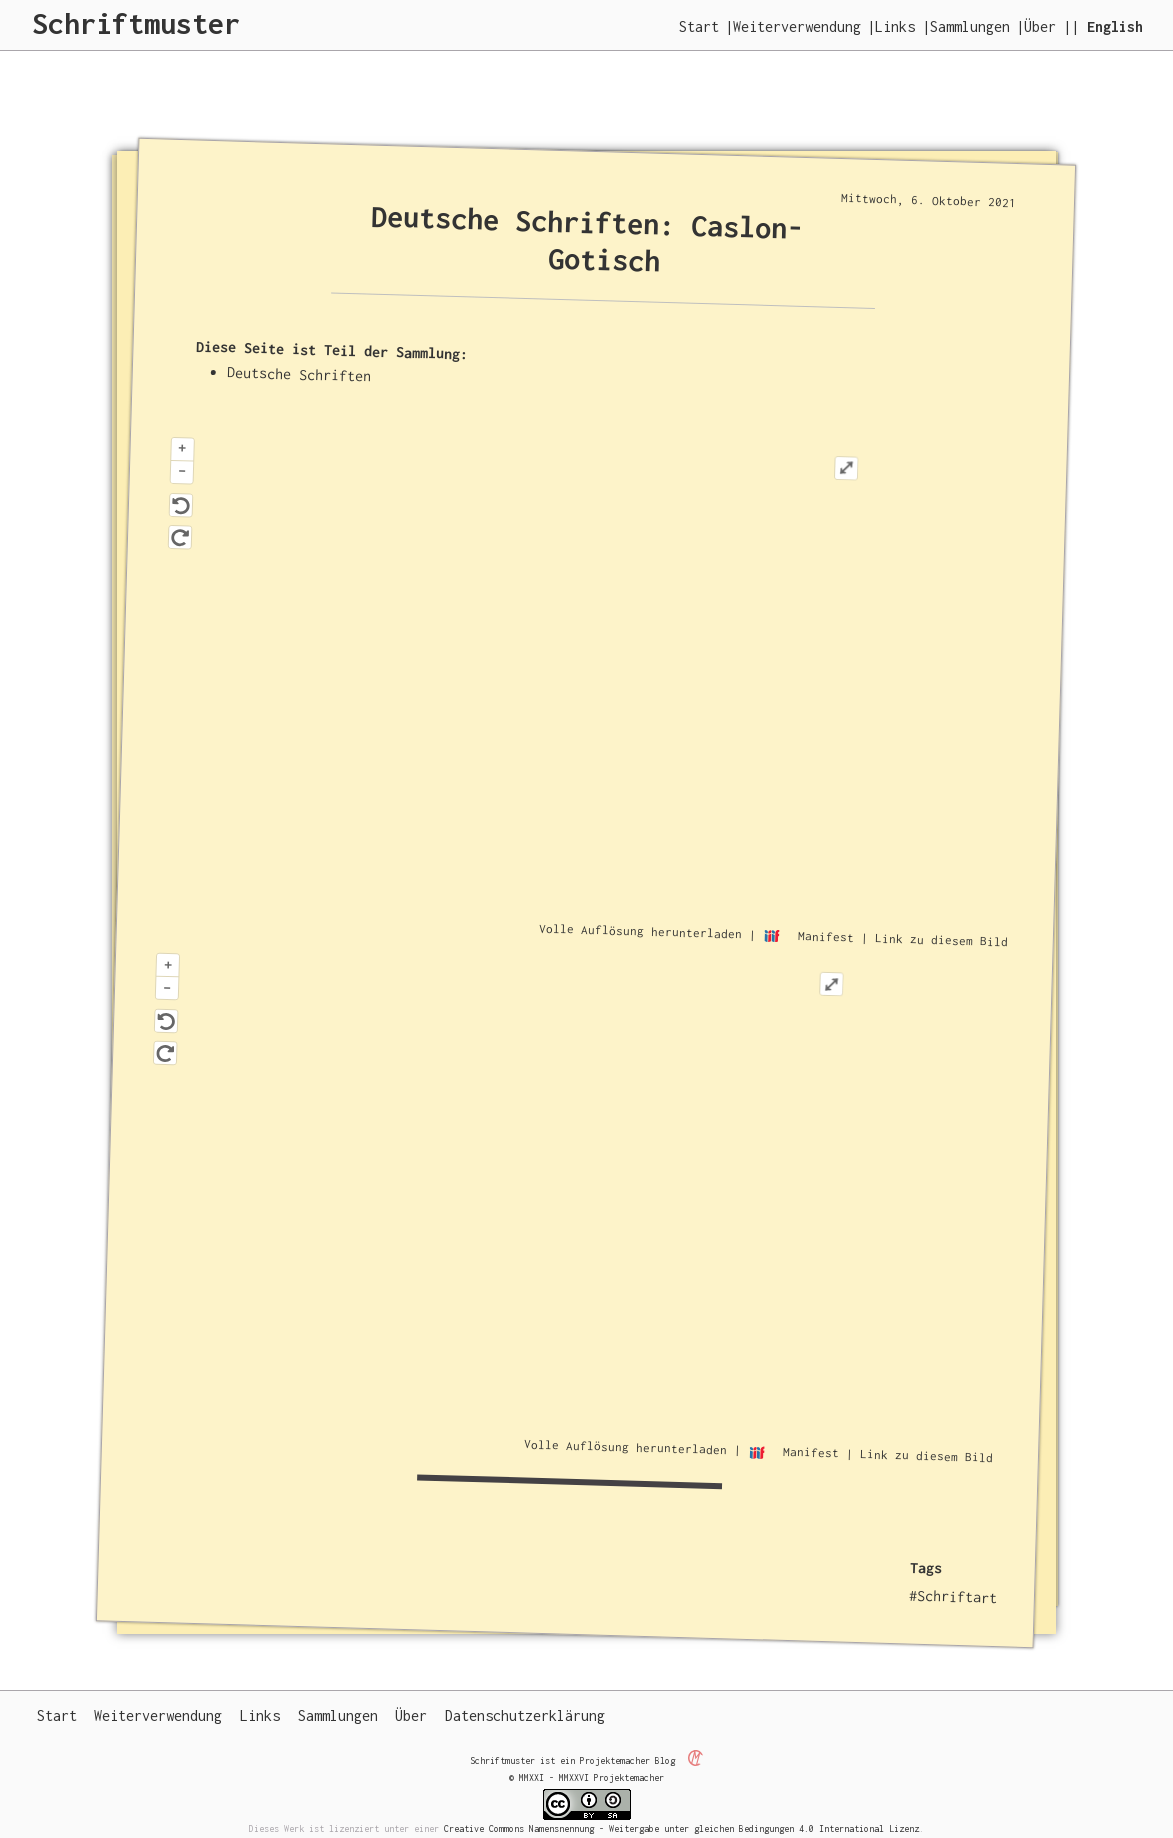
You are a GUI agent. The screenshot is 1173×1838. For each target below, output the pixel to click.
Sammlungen (970, 26)
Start (699, 26)
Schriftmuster (136, 23)
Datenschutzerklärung (525, 1715)
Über (1040, 26)
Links (895, 26)
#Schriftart (954, 1596)
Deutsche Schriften (299, 373)
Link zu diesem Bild (941, 939)
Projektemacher (615, 1759)
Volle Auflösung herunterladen (640, 930)
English (1115, 26)
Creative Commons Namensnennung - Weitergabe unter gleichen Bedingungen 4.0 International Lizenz (681, 1828)
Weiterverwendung (797, 26)
